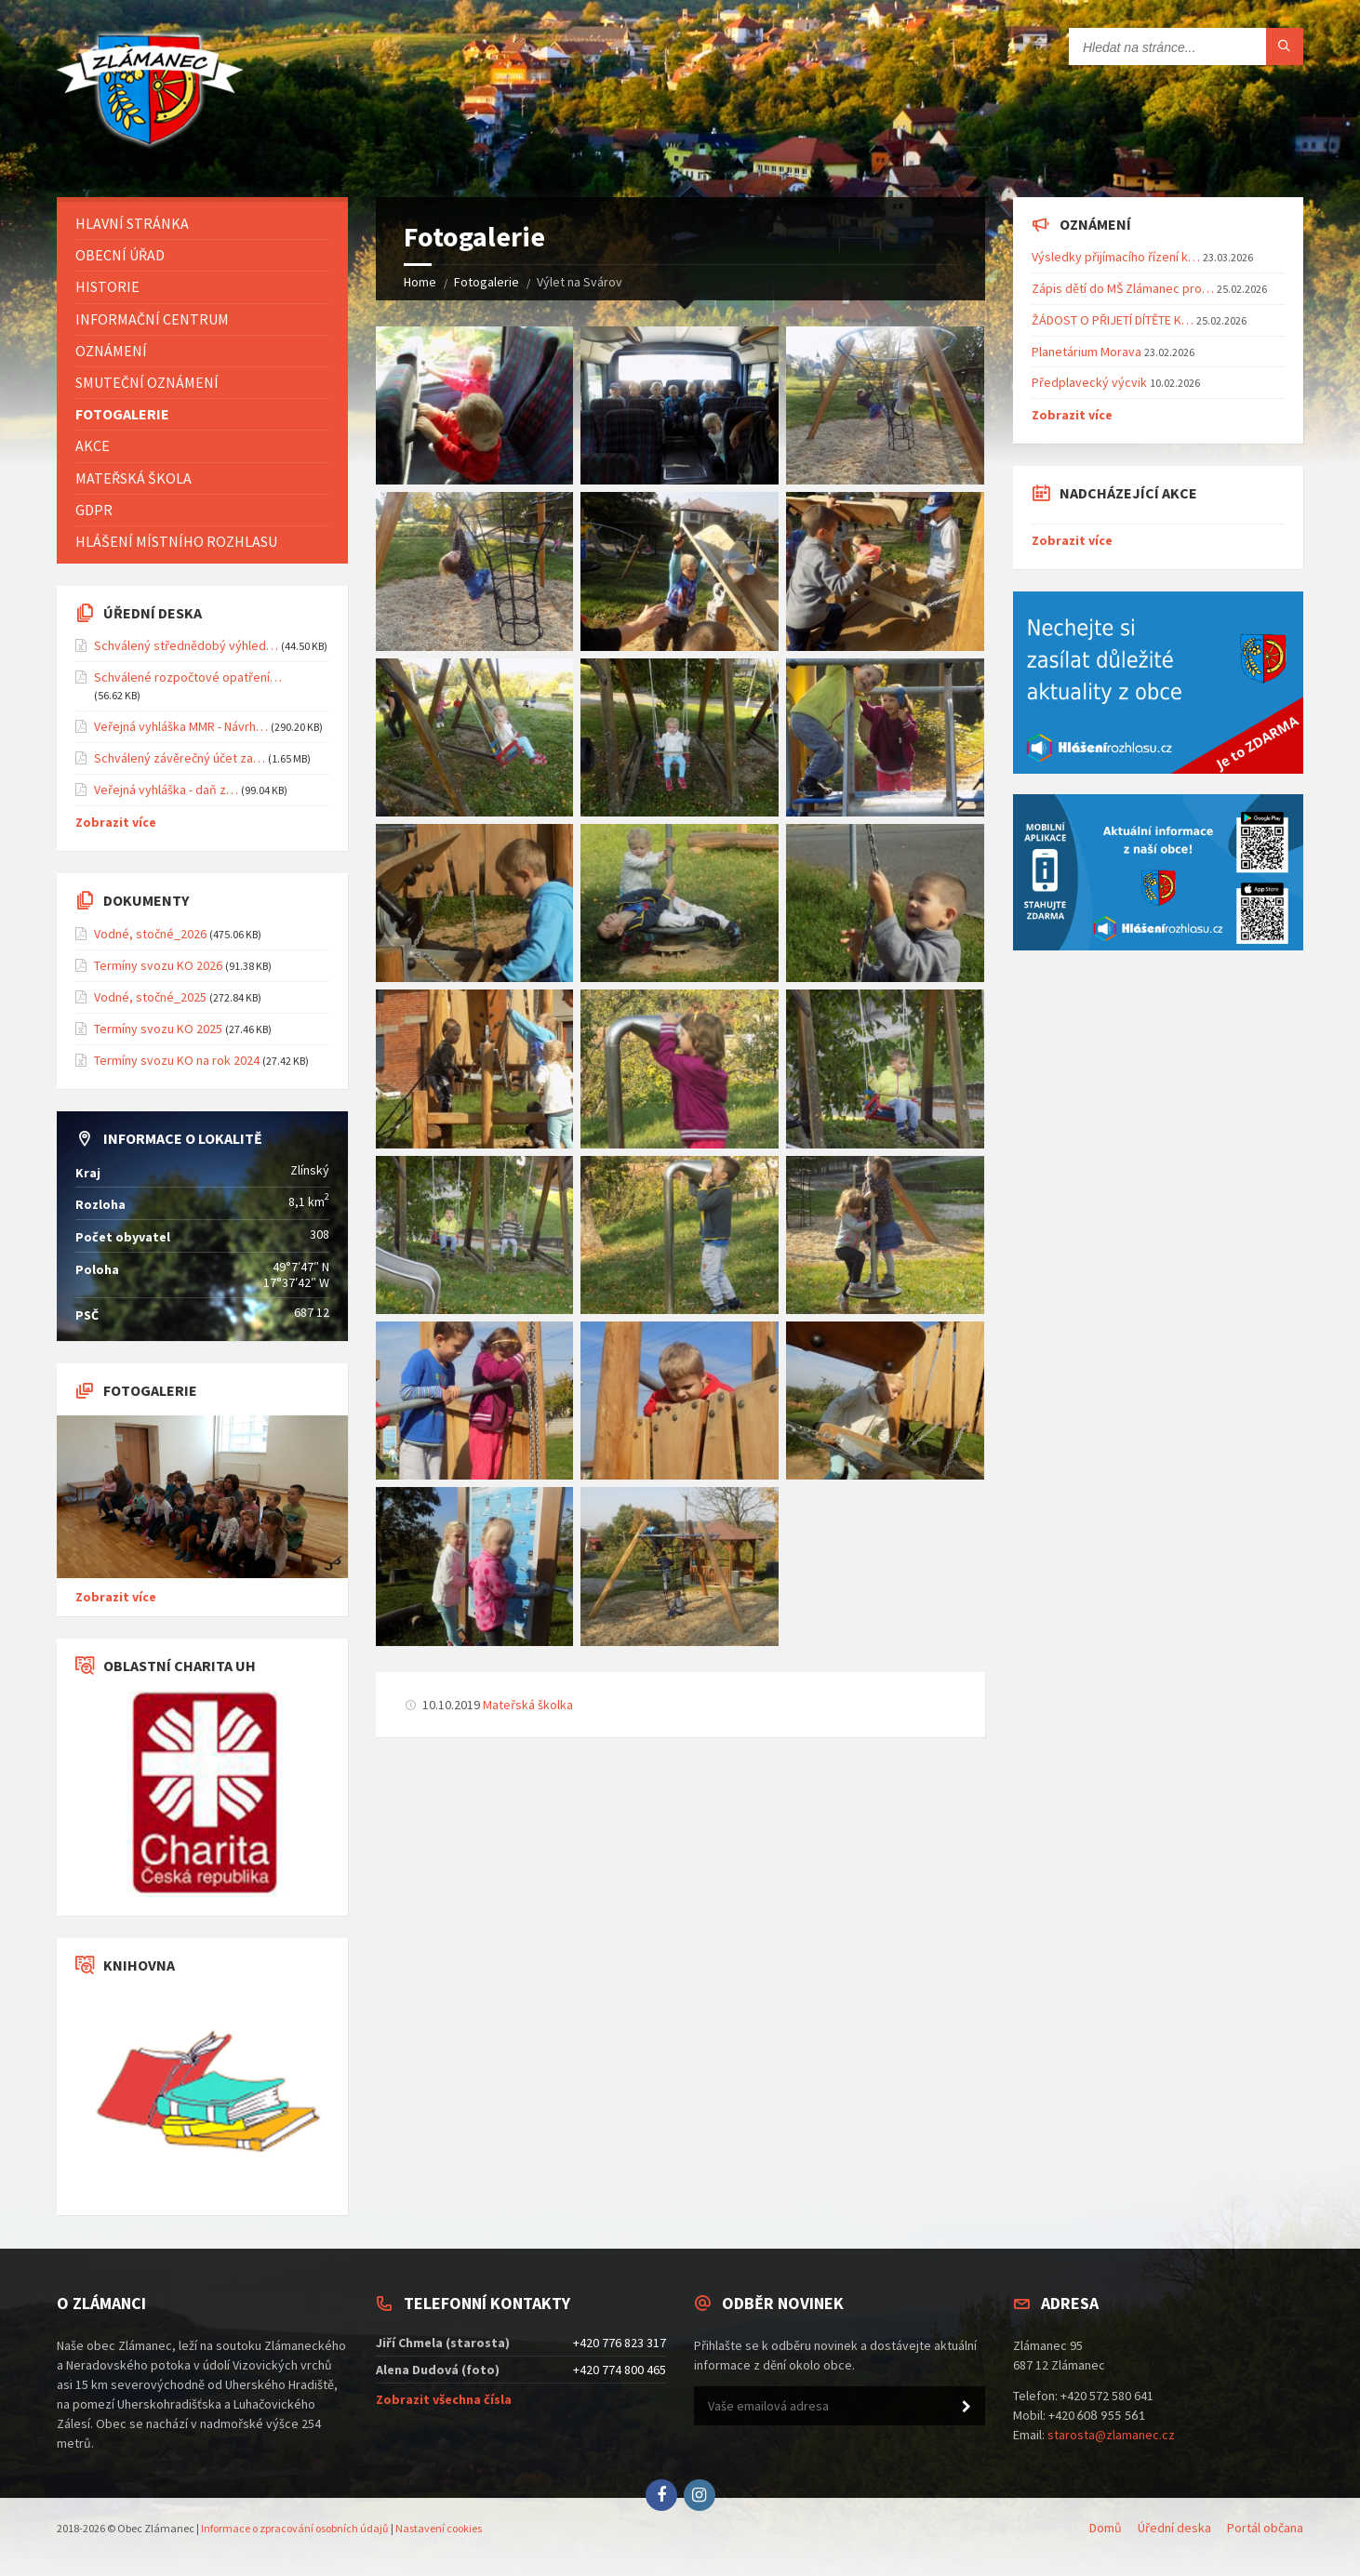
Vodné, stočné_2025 (150, 997)
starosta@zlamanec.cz (1111, 2434)
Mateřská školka (528, 1704)
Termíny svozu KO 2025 (158, 1028)
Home (420, 281)
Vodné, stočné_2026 (150, 933)
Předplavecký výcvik (1089, 382)
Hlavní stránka (132, 223)
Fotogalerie (486, 281)
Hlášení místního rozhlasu (176, 541)
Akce (92, 445)
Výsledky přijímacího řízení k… (1116, 256)
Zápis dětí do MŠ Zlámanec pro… (1123, 288)
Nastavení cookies (438, 2528)
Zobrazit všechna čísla (444, 2399)
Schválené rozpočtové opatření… (188, 677)
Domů (1105, 2527)
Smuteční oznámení (147, 382)
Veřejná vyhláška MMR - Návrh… (181, 726)
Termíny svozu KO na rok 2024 (177, 1060)
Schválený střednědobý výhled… (186, 645)
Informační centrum (152, 319)
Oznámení (111, 350)
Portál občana (1265, 2527)
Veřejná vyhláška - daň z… (166, 789)
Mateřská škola (133, 478)
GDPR (94, 509)
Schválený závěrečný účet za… (179, 758)
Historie (107, 286)
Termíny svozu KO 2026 (158, 965)
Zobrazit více (115, 822)
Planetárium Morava (1086, 351)
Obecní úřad (120, 255)
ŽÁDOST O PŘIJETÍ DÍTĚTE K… (1112, 320)
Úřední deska (1174, 2527)
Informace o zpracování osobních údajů (295, 2528)
